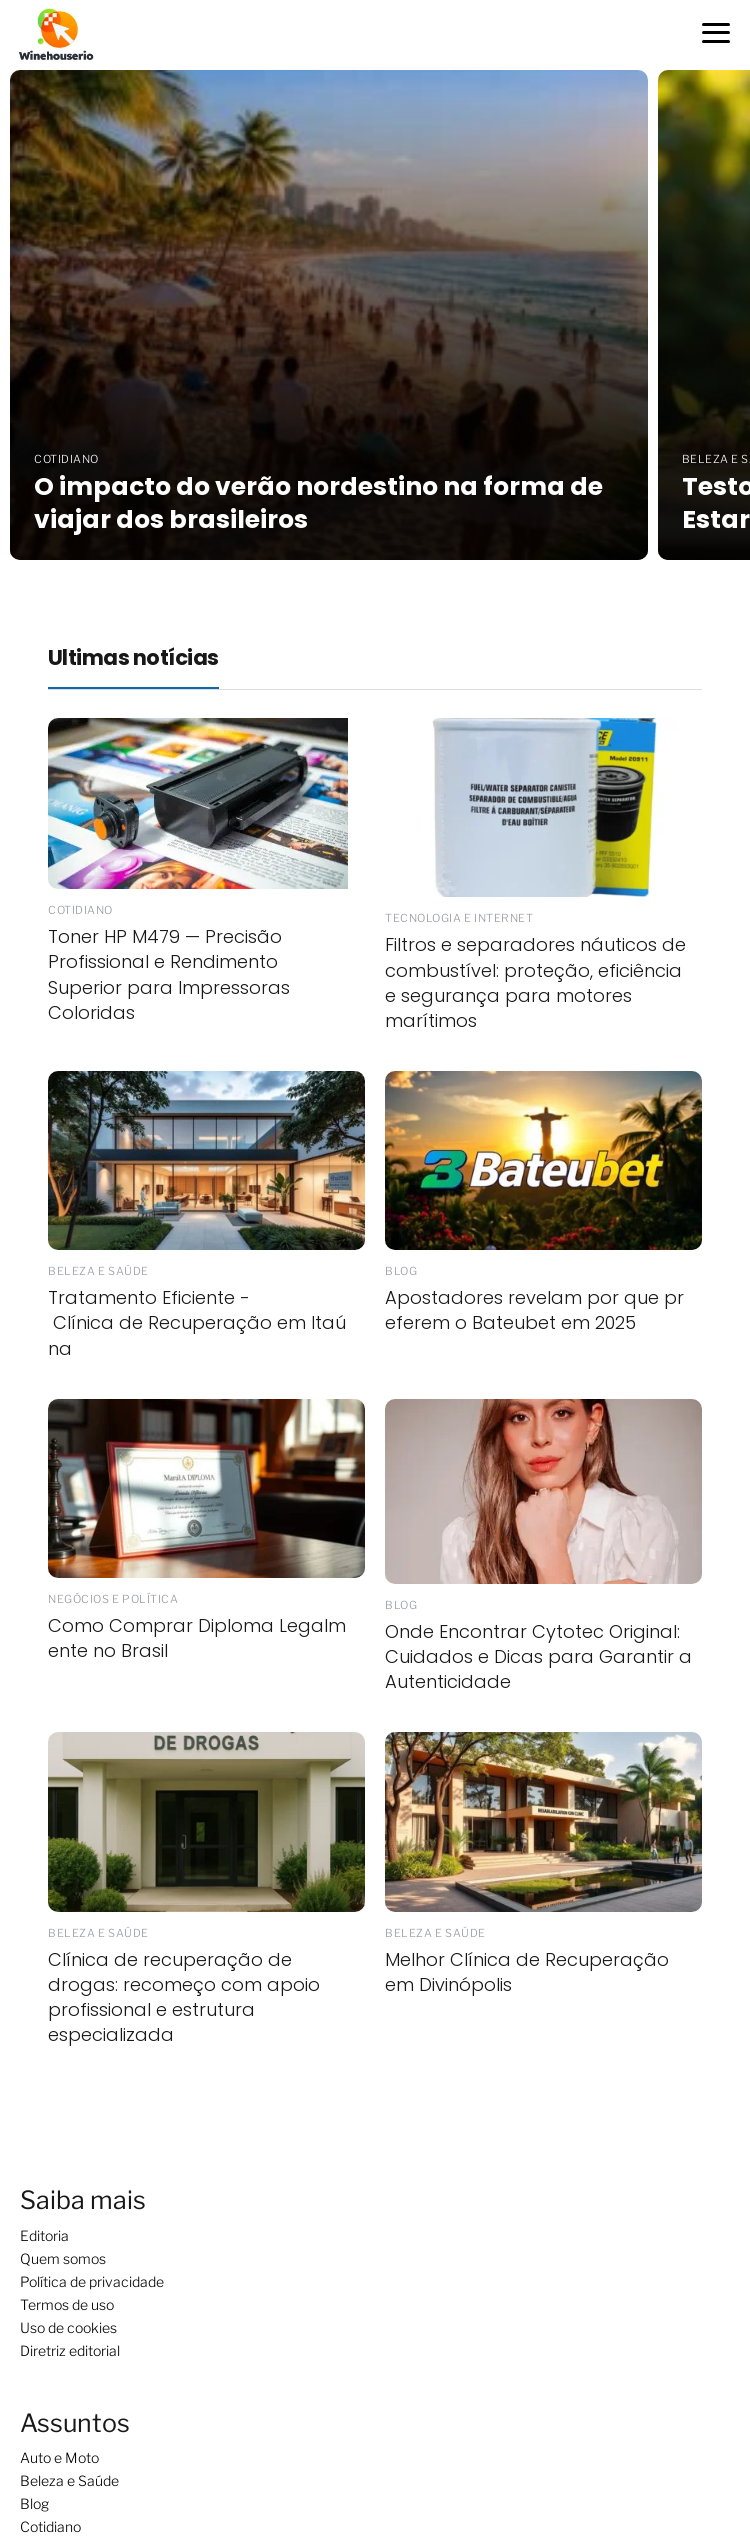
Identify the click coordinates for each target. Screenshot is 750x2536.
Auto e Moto (59, 2457)
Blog (34, 2503)
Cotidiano (50, 2526)
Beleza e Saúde (69, 2480)
